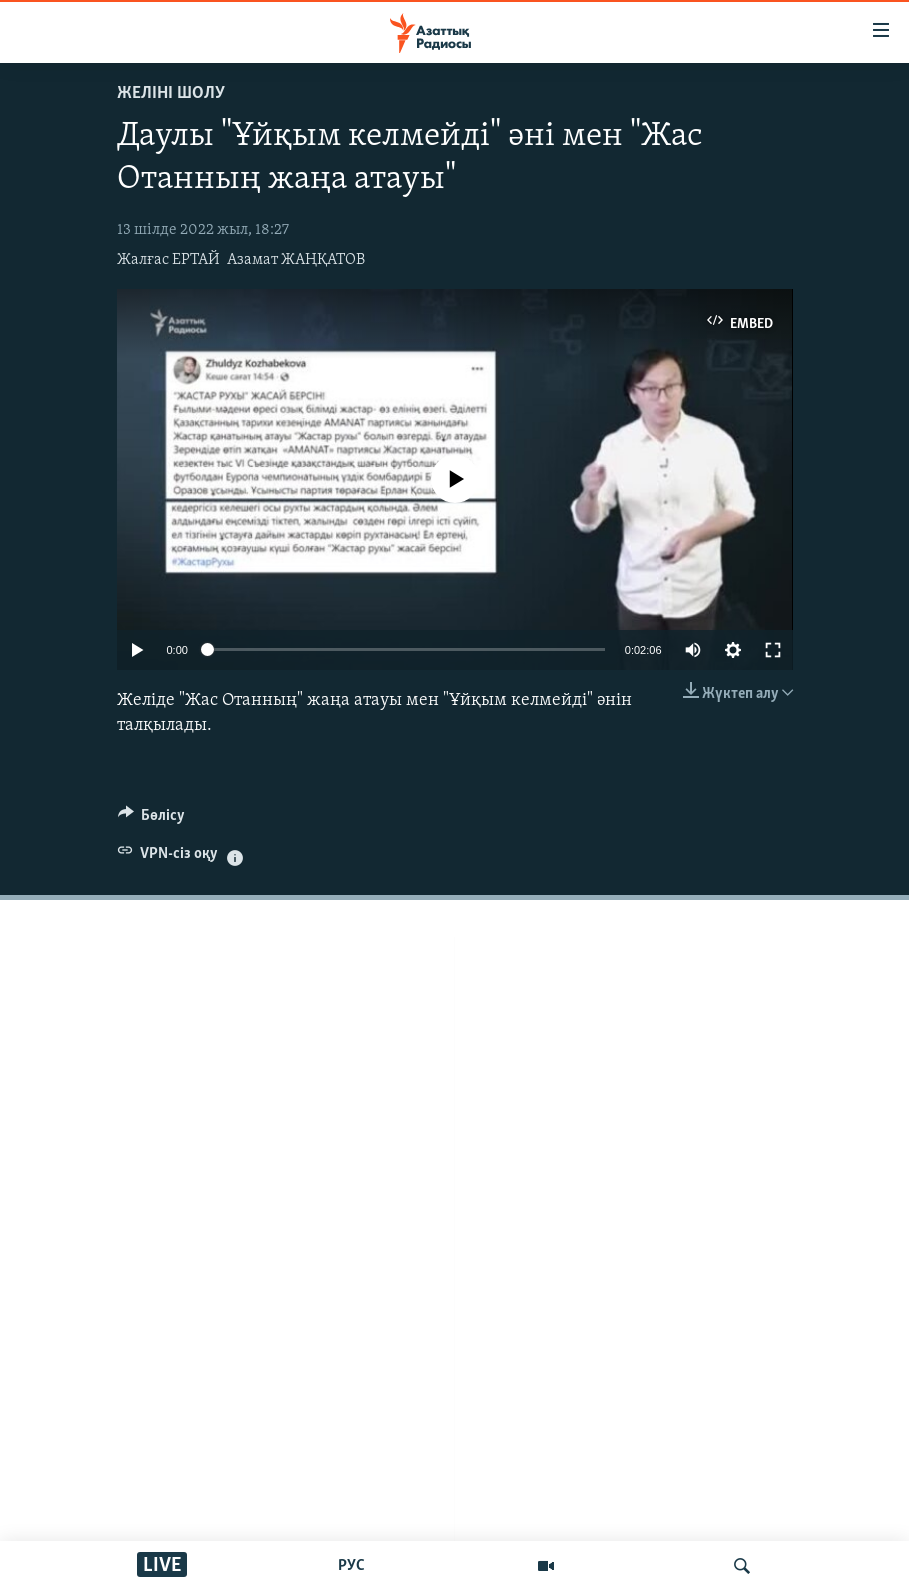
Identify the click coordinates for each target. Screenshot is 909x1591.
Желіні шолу (171, 93)
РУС (351, 1566)
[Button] (152, 820)
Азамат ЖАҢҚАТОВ (296, 260)
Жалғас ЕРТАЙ (168, 260)
